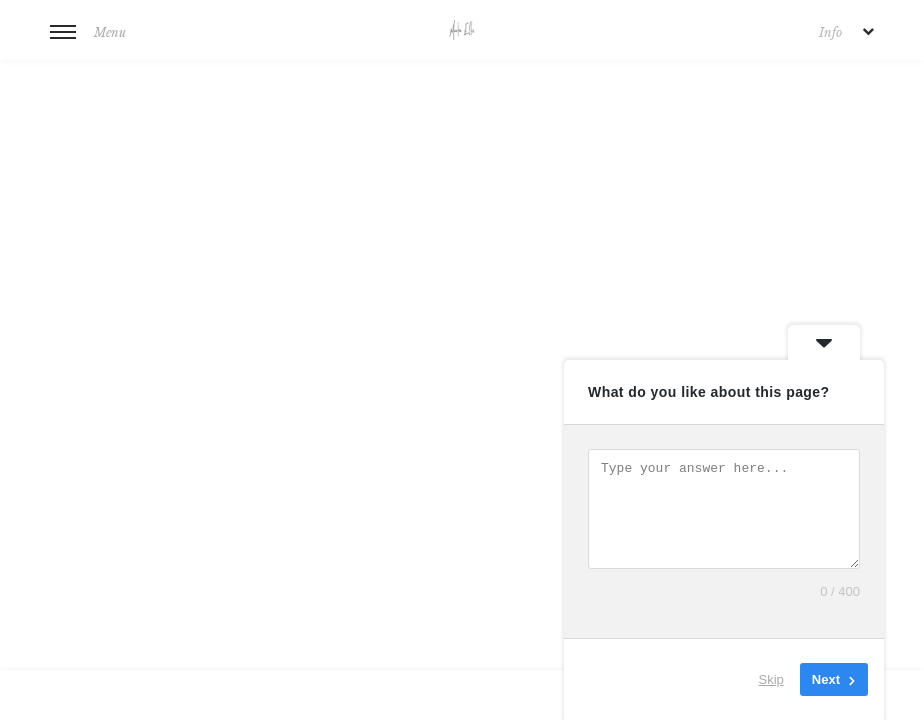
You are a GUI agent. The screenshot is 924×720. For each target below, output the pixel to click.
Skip (771, 679)
